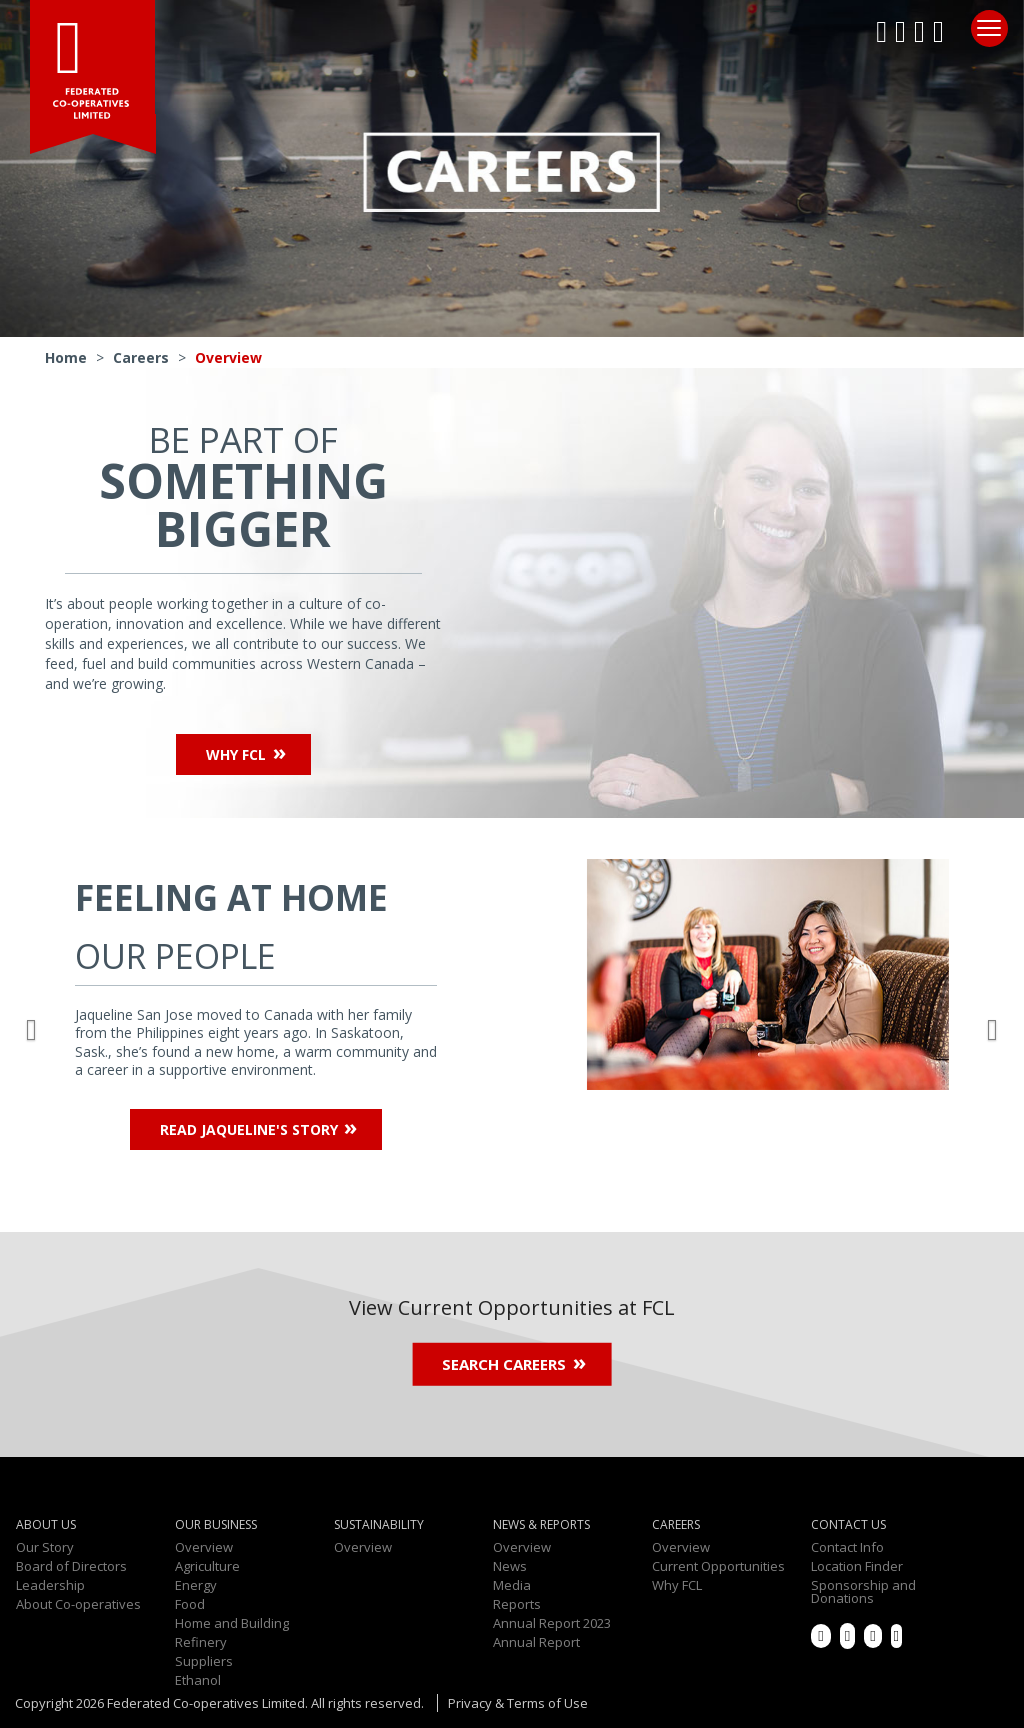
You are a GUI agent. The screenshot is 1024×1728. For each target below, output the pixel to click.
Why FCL (236, 754)
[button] (35, 1024)
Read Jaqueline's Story (249, 1129)
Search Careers (504, 1364)
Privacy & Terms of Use (518, 1703)
